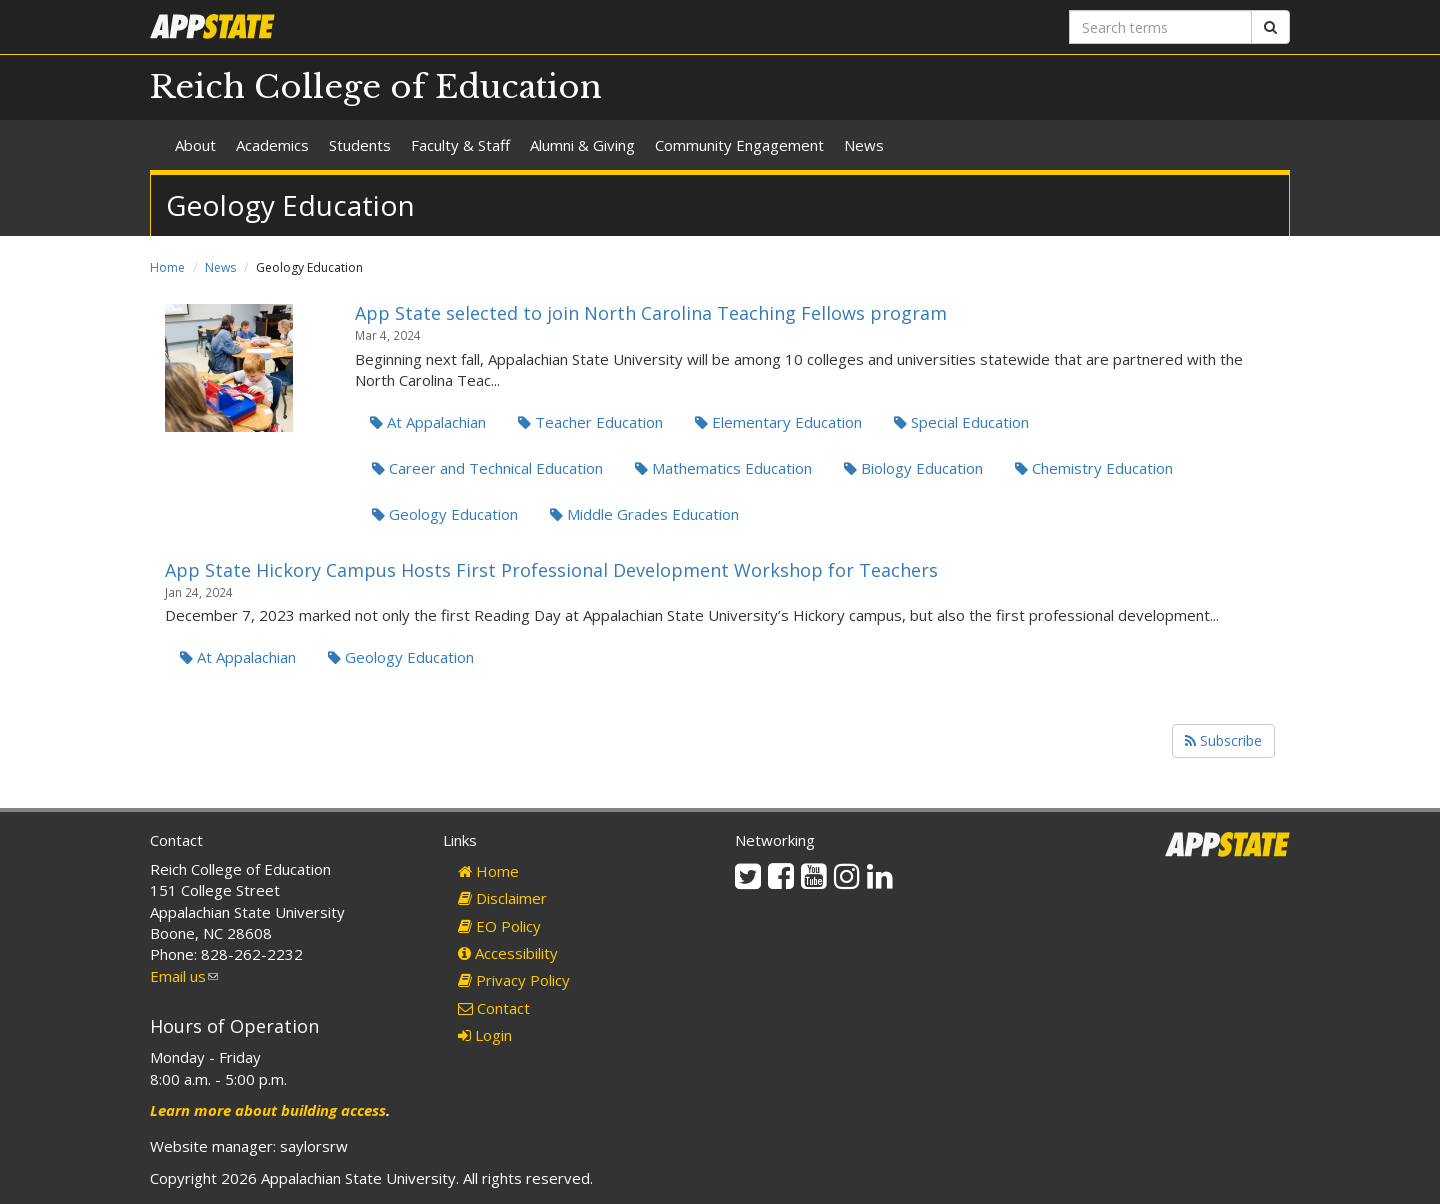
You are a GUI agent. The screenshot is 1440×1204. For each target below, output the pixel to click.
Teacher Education (590, 422)
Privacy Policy (514, 980)
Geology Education (445, 514)
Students (360, 145)
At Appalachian (428, 422)
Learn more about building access (268, 1110)
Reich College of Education (376, 87)
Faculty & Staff (460, 145)
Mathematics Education (723, 468)
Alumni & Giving (582, 145)
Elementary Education (778, 422)
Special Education (961, 422)
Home (167, 267)
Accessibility (508, 953)
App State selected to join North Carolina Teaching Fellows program (651, 313)
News (864, 145)
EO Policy (499, 926)
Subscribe (1223, 740)
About (195, 145)
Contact (494, 1008)
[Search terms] (1160, 27)
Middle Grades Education (644, 514)
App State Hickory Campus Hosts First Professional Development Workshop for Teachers (551, 570)
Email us (184, 976)
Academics (272, 145)
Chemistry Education (1094, 468)
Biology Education (913, 468)
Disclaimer (502, 898)
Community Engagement (739, 145)
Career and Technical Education (487, 468)
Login (485, 1035)
